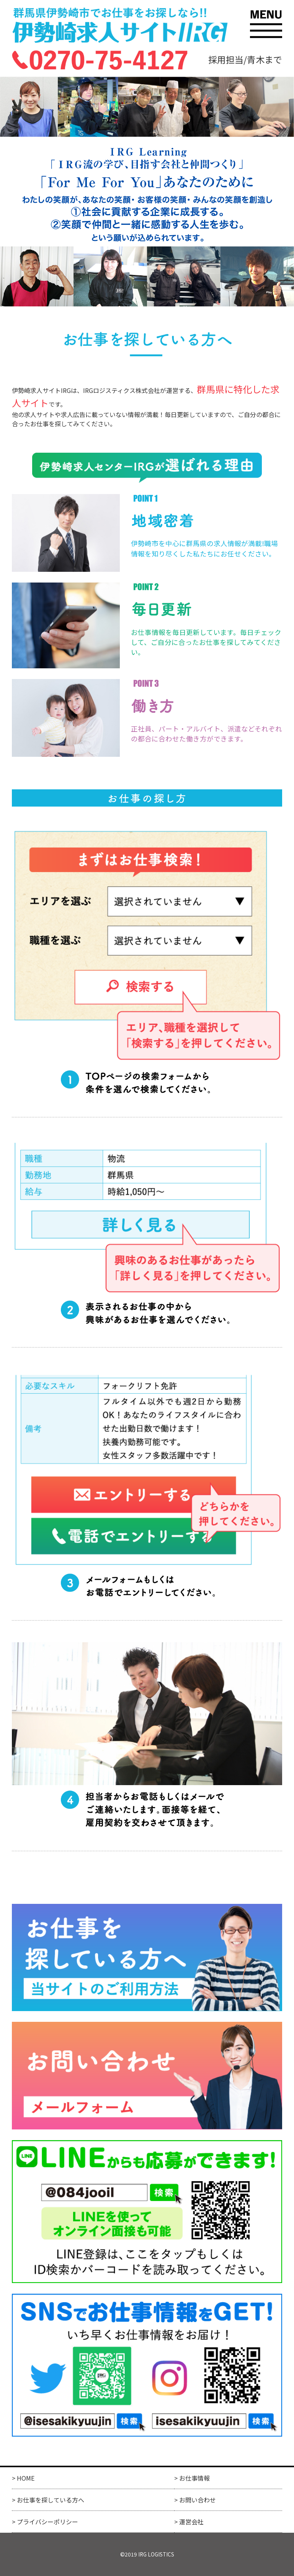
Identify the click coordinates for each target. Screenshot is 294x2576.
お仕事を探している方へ (50, 2499)
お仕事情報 (194, 2478)
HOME (25, 2478)
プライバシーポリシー (47, 2521)
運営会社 (191, 2521)
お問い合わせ (197, 2499)
